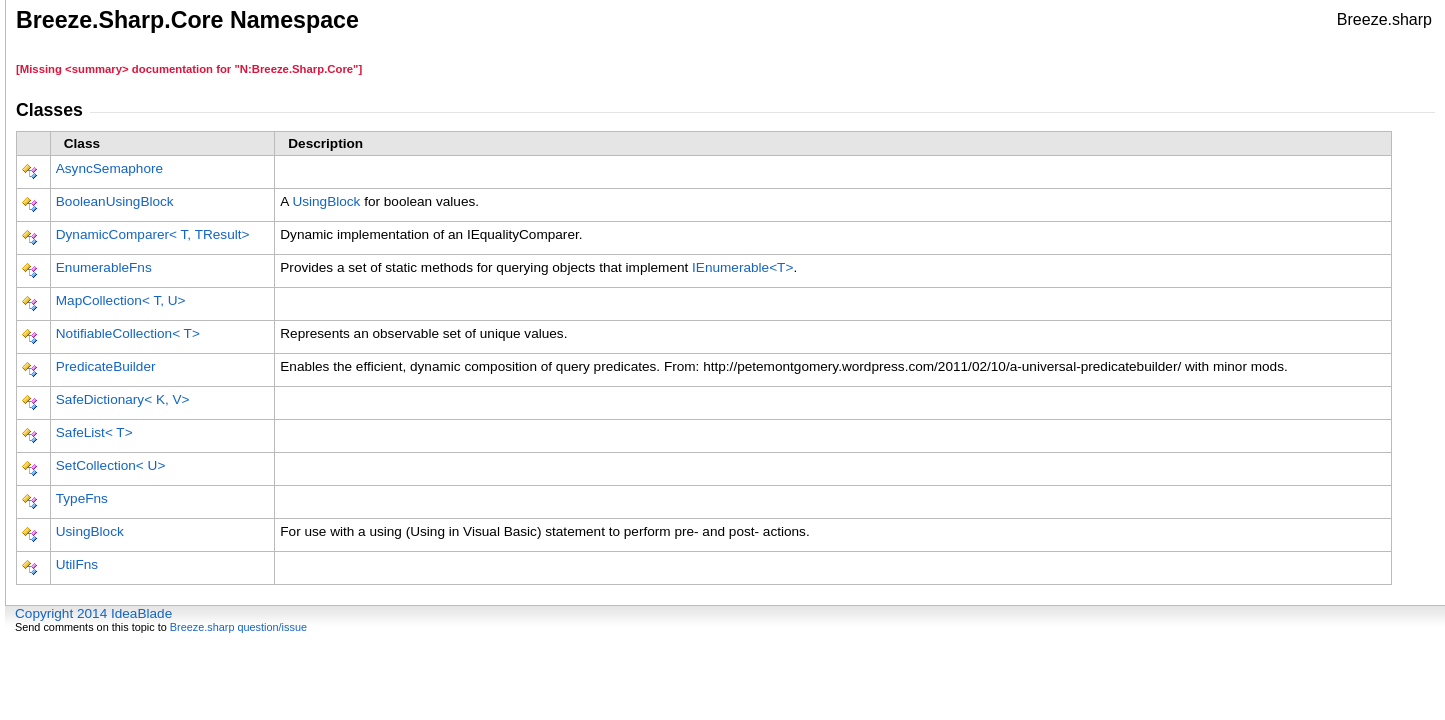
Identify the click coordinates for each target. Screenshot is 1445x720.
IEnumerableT (742, 267)
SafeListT (94, 432)
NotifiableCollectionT (128, 333)
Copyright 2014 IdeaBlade (93, 613)
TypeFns (82, 498)
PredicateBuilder (106, 366)
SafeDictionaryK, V (123, 399)
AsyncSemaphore (109, 168)
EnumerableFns (104, 267)
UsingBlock (326, 201)
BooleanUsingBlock (115, 201)
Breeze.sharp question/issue (238, 627)
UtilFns (77, 564)
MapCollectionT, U (121, 300)
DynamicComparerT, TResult (153, 234)
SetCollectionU (111, 465)
